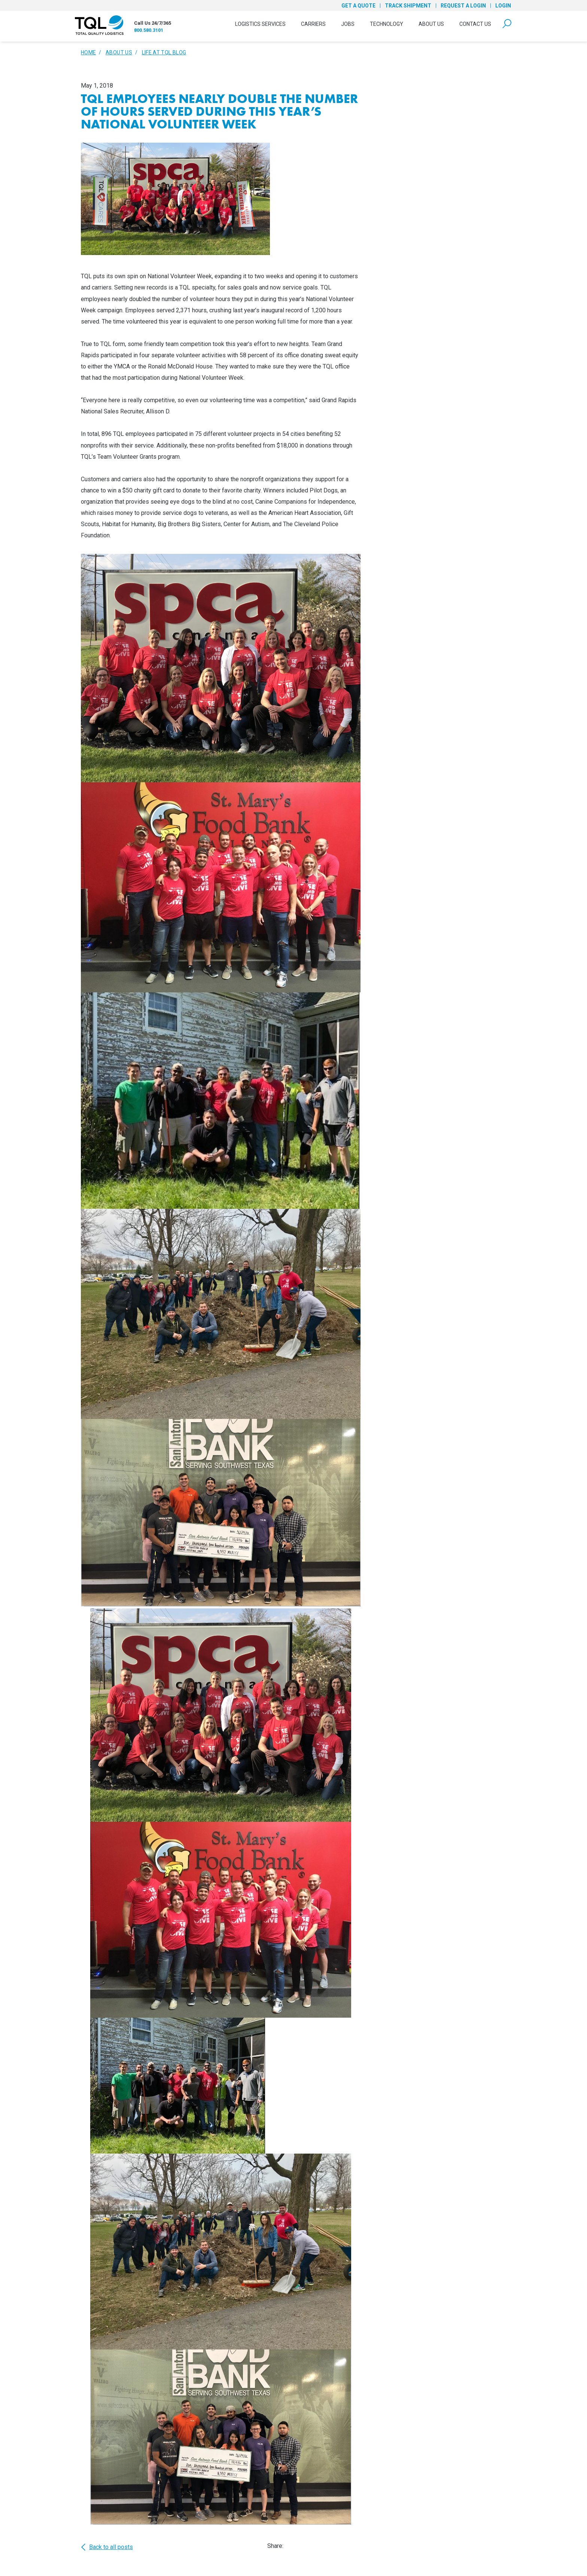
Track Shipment (408, 5)
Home (88, 52)
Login (503, 5)
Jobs (348, 24)
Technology (386, 24)
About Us (431, 24)
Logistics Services (260, 24)
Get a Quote (358, 5)
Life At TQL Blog (164, 52)
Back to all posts (107, 2547)
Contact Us (475, 24)
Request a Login (463, 5)
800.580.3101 (148, 30)
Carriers (313, 24)
